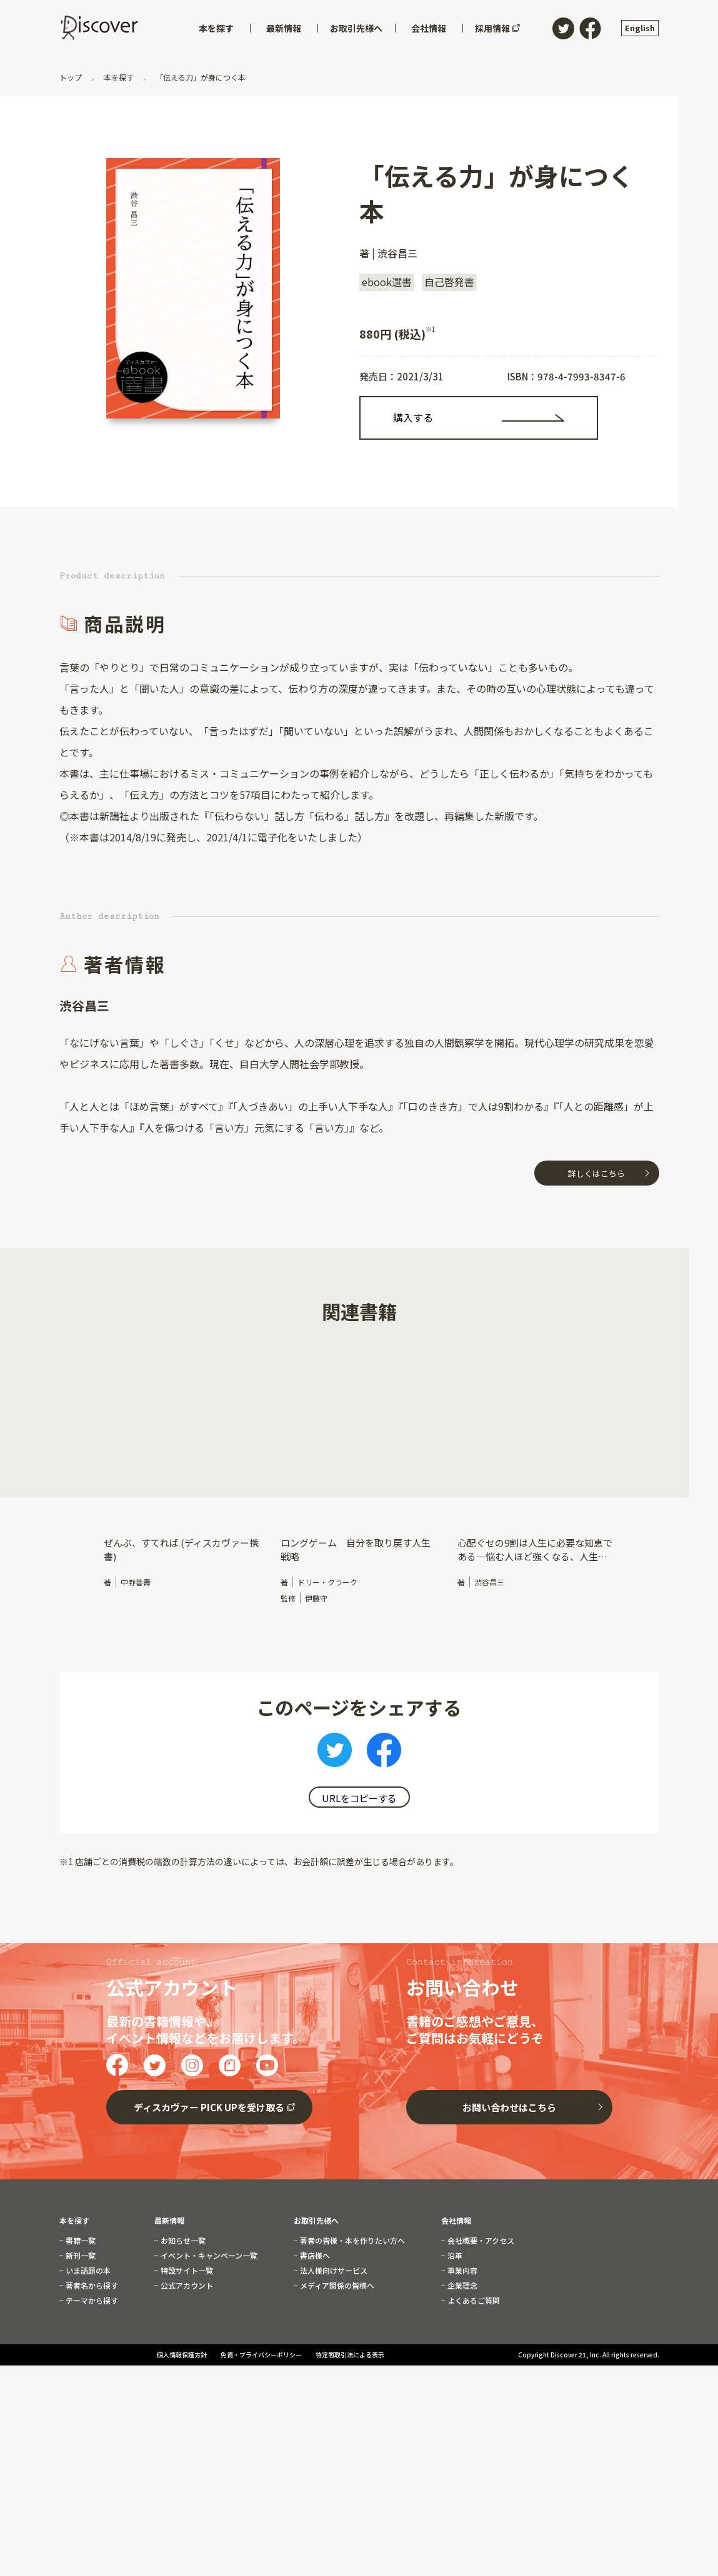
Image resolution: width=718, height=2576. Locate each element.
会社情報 (456, 2325)
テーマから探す (91, 2405)
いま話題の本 (87, 2375)
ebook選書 (387, 281)
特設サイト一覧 (186, 2375)
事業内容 (461, 2375)
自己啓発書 (449, 281)
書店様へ (314, 2360)
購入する (413, 417)
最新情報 (169, 2325)
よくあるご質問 (473, 2405)
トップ (71, 77)
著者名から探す (91, 2390)
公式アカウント (186, 2390)
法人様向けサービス (332, 2375)
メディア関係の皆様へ (336, 2390)
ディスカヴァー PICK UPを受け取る (209, 2211)
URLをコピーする (359, 1798)
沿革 (454, 2360)
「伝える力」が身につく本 (200, 77)
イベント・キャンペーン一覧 (208, 2360)
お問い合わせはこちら (509, 2211)
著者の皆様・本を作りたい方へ (351, 2345)
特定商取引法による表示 (350, 2469)
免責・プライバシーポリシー (262, 2469)
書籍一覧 (80, 2345)
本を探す (119, 77)
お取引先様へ (316, 2325)
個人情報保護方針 (182, 2469)
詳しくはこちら (596, 1173)
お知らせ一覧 (182, 2345)
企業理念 (461, 2390)
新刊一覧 (80, 2360)
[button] (69, 1440)
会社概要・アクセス (480, 2345)
